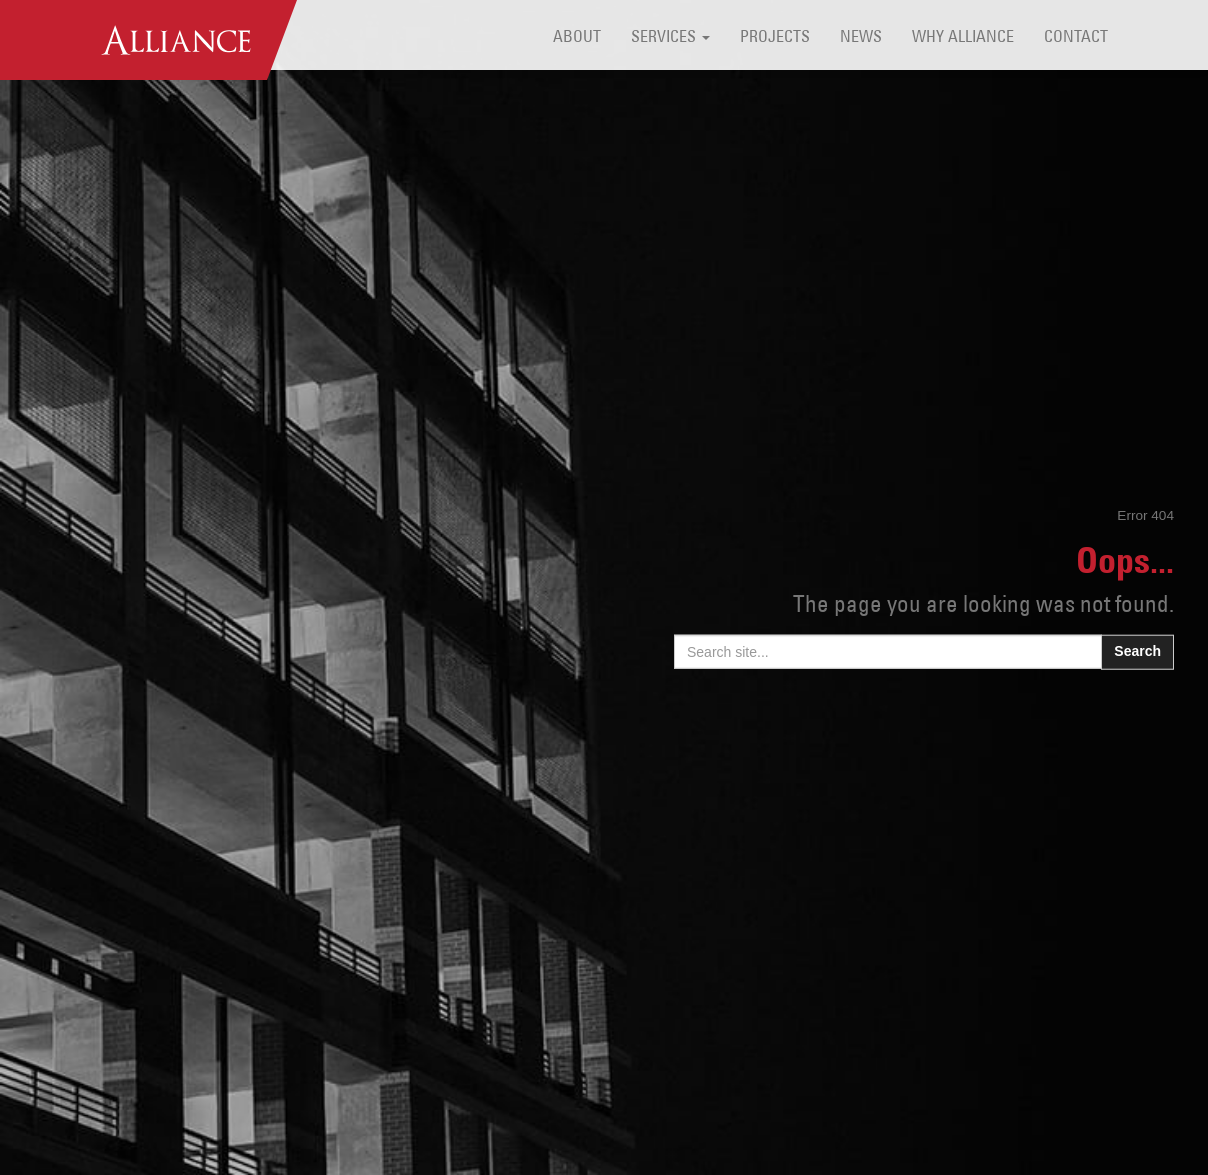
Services (670, 38)
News (861, 38)
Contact (1076, 38)
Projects (775, 38)
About (577, 38)
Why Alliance (963, 38)
